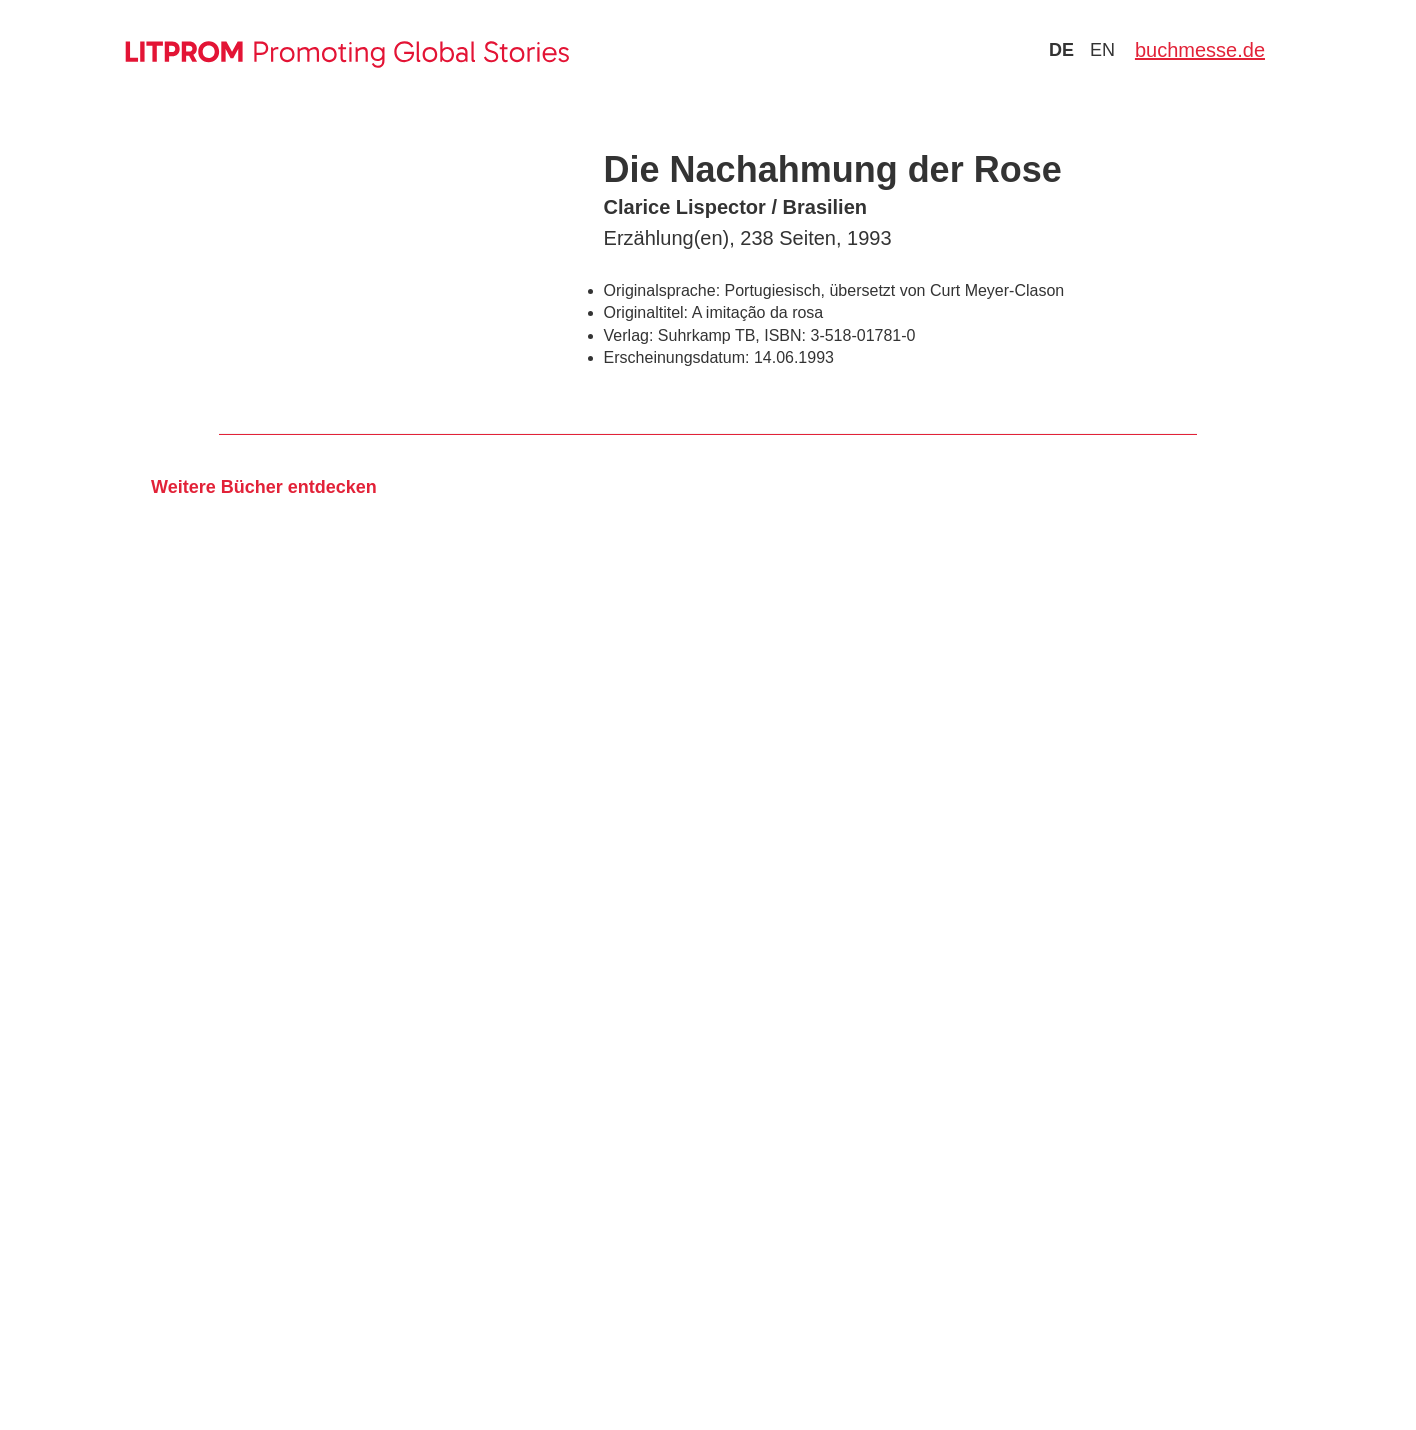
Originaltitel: (646, 312)
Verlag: (629, 335)
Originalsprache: (662, 290)
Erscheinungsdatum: (677, 357)
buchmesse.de (1200, 50)
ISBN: (785, 335)
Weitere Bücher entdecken (264, 487)
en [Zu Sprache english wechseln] (1102, 50)
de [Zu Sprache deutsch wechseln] (1061, 50)
